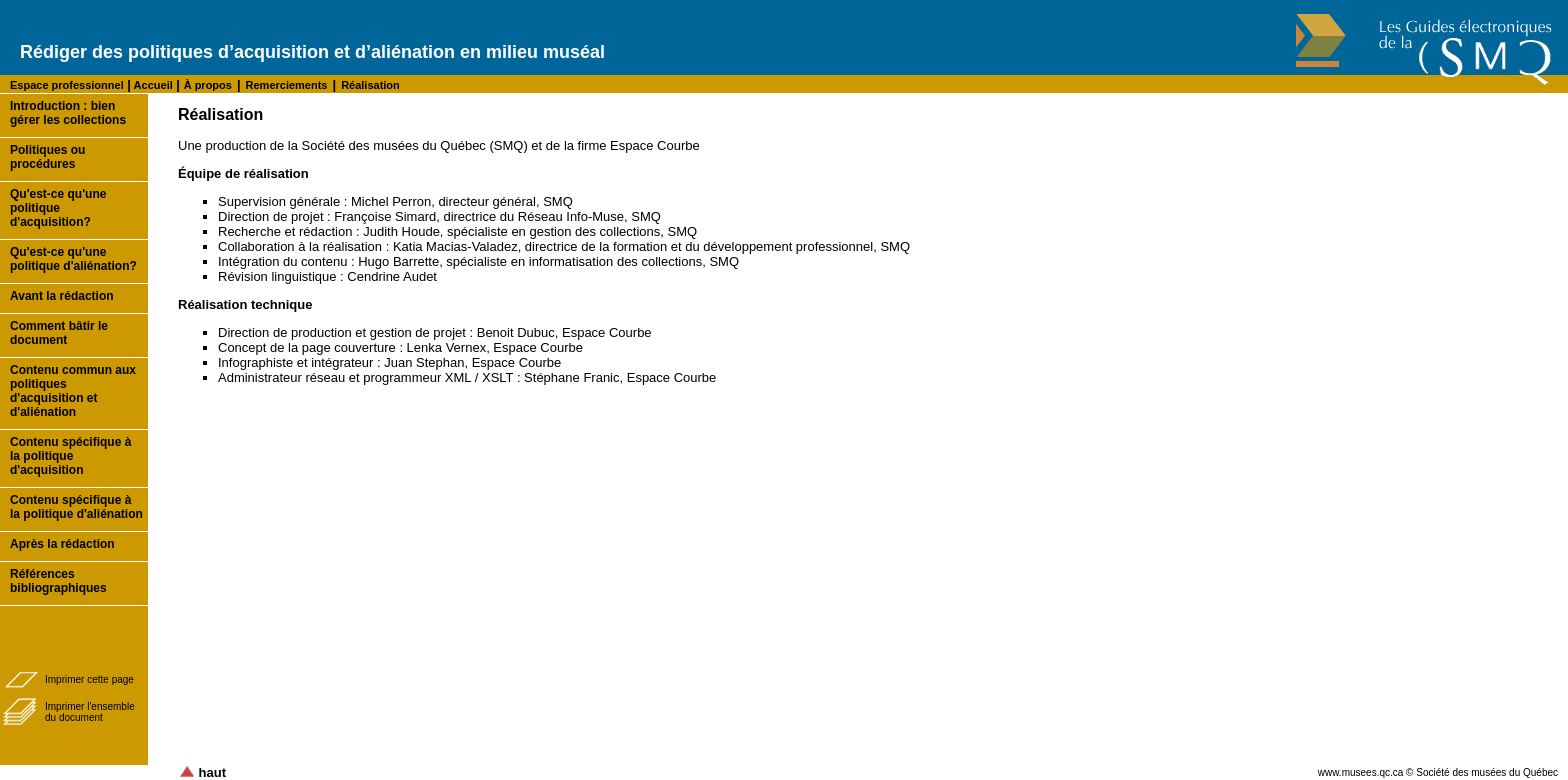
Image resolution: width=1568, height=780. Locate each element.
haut (202, 772)
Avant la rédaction (62, 296)
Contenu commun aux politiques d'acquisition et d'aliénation (73, 391)
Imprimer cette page (89, 679)
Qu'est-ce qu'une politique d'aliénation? (73, 259)
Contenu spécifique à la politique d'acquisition (70, 456)
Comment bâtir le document (59, 333)
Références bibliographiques (58, 581)
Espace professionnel (67, 85)
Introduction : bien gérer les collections (68, 113)
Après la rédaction (62, 544)
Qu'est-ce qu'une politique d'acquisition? (58, 208)
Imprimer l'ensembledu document (90, 712)
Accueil (152, 85)
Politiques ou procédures (47, 157)
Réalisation (370, 85)
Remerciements (287, 85)
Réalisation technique (245, 304)
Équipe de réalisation (243, 173)
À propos (208, 85)
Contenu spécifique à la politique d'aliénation (76, 507)
